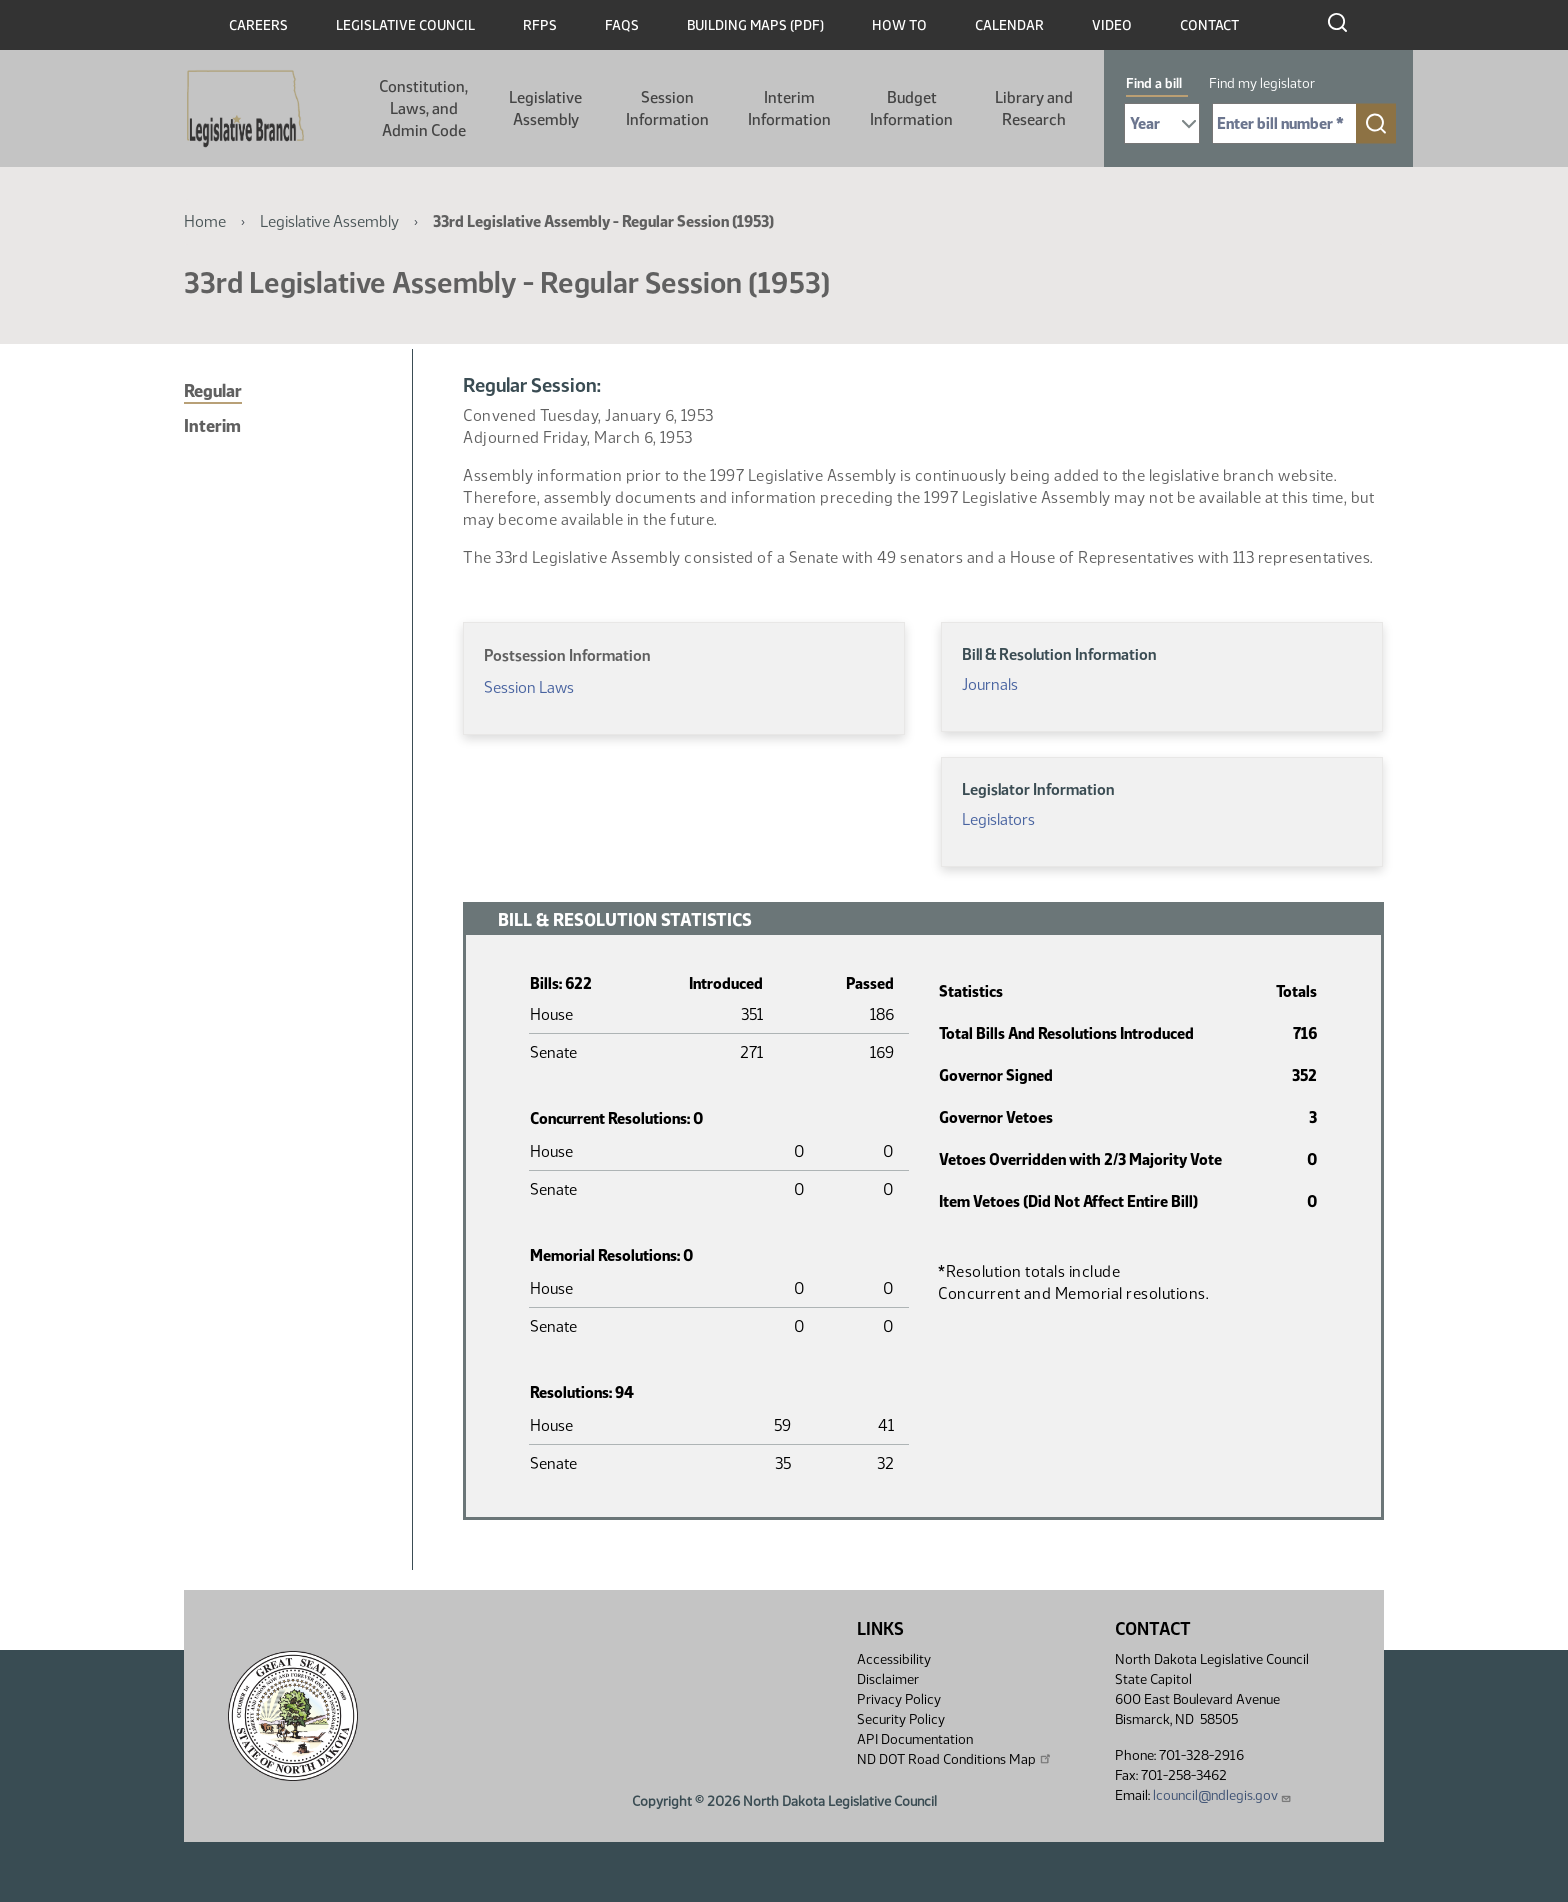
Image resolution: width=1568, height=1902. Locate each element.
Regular (213, 391)
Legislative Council (405, 25)
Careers (258, 25)
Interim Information (789, 108)
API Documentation (915, 1739)
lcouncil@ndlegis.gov (1222, 1795)
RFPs (540, 25)
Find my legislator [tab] (1262, 83)
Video (1112, 25)
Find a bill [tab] (1154, 83)
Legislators (998, 819)
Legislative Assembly (545, 108)
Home (205, 221)
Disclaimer (888, 1679)
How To (899, 25)
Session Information (667, 108)
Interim (212, 426)
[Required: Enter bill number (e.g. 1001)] (1284, 123)
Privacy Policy (899, 1699)
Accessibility (894, 1659)
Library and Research (1034, 108)
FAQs (622, 25)
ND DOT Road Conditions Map (955, 1759)
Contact (1209, 25)
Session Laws (529, 687)
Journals (990, 684)
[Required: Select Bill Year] (1162, 123)
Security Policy (901, 1719)
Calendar (1009, 25)
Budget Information (911, 108)
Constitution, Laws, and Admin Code (423, 108)
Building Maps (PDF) (755, 25)
